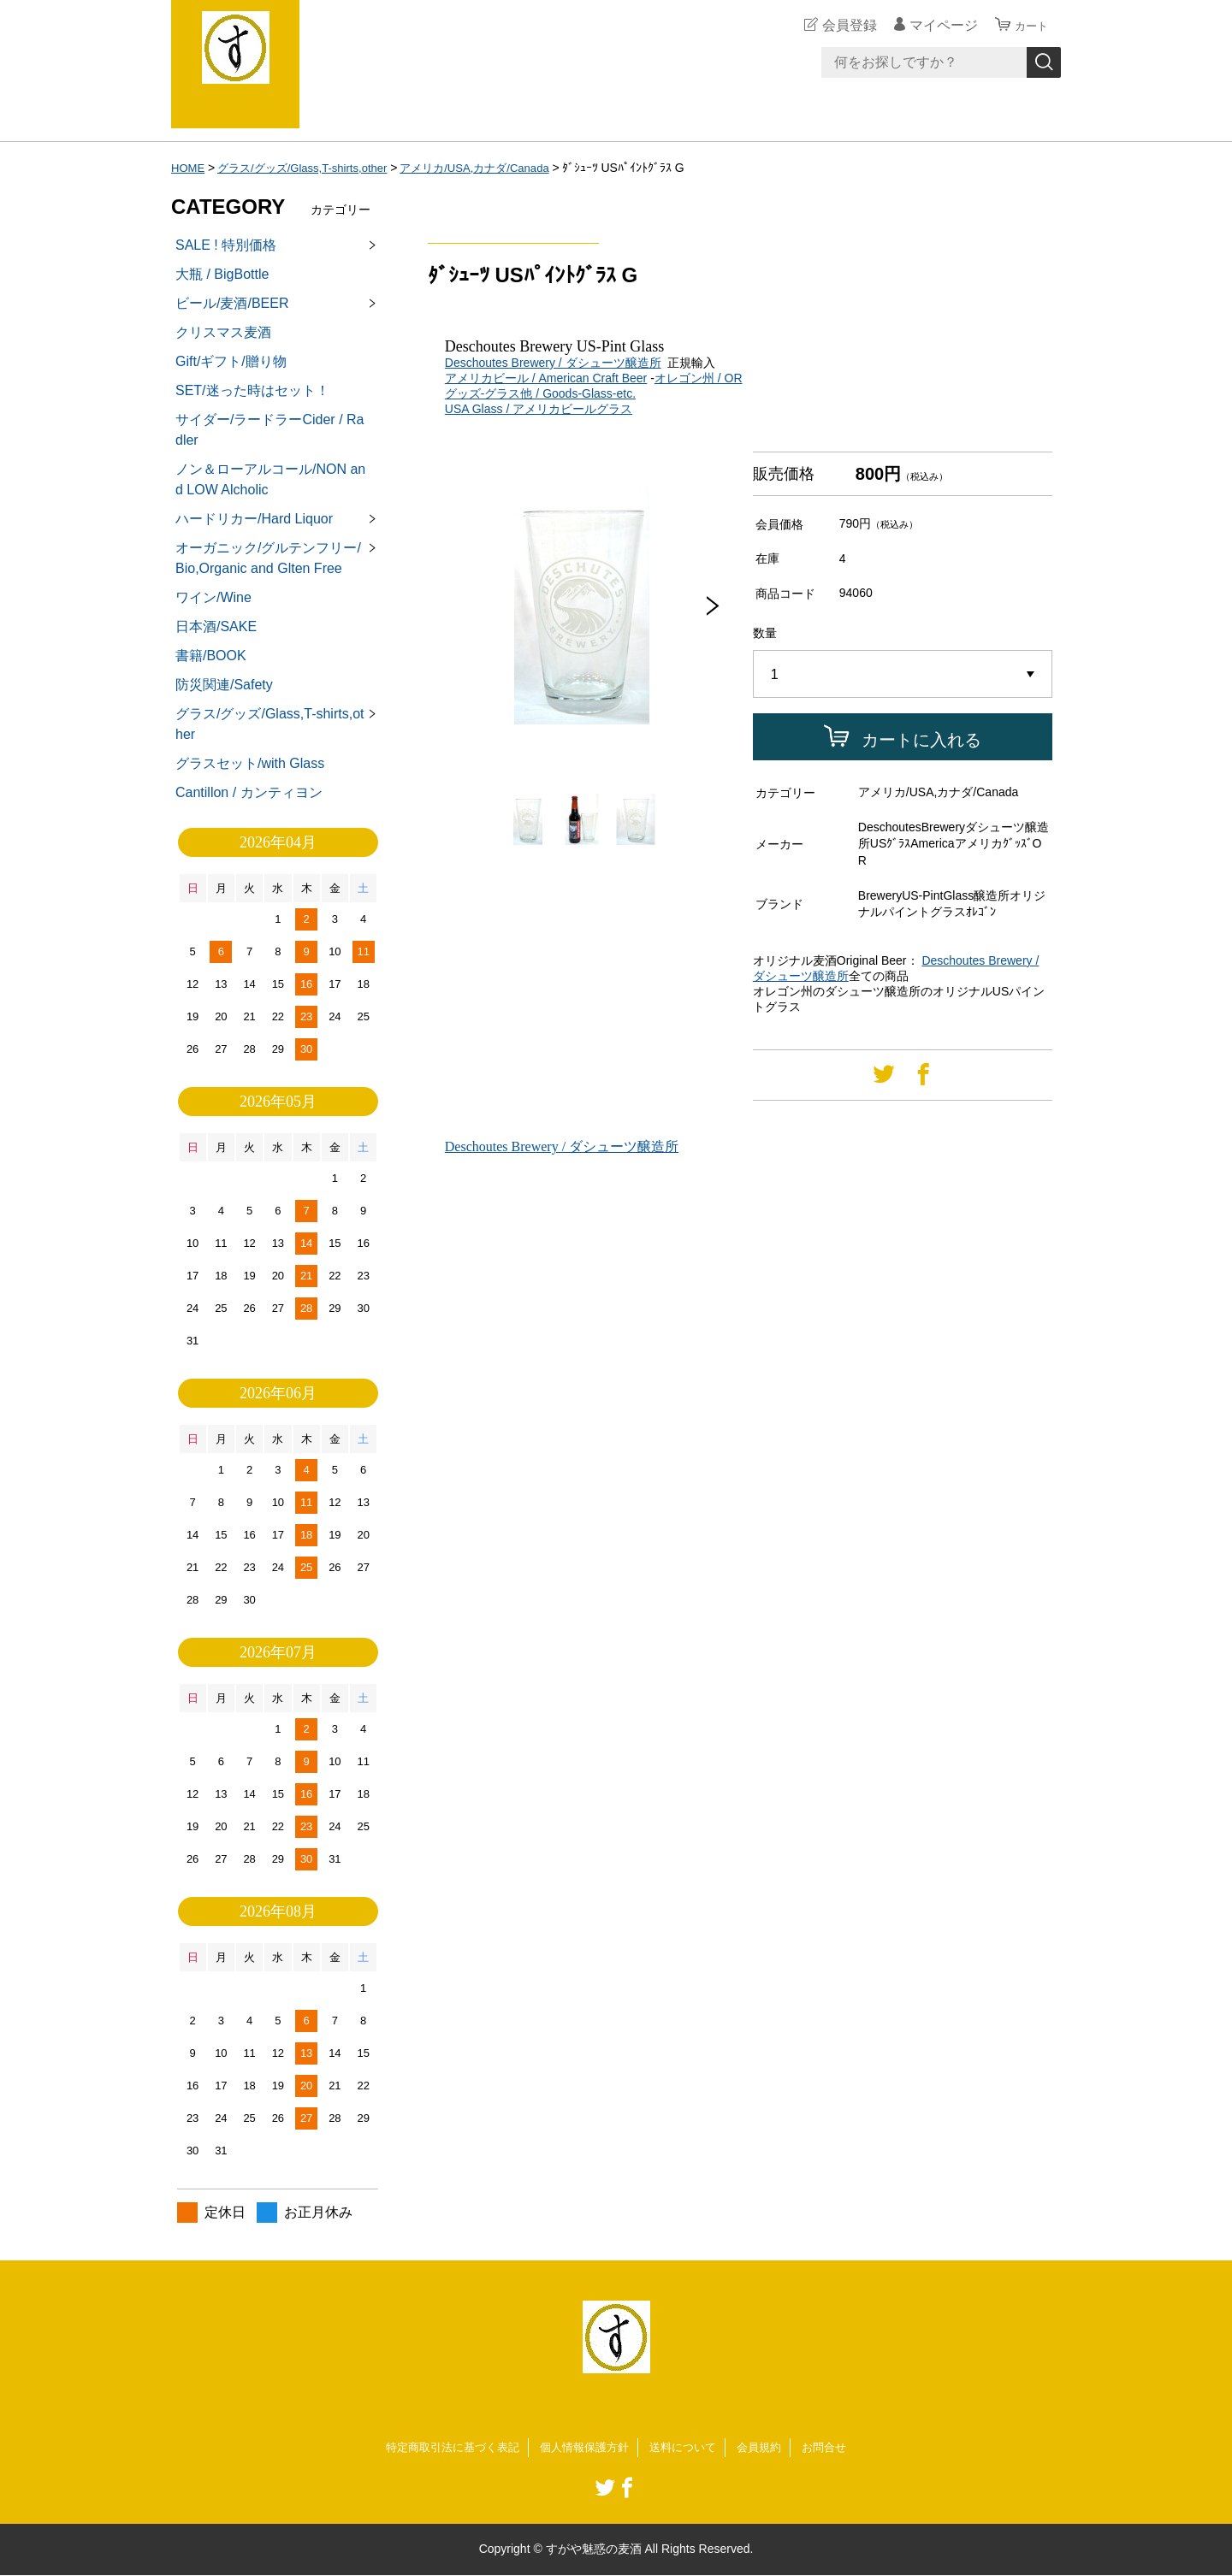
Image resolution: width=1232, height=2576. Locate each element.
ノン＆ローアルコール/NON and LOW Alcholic (270, 479)
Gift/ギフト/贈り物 (231, 361)
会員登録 (841, 25)
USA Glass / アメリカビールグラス (538, 409)
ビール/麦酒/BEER (231, 303)
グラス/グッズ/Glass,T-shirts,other (311, 167)
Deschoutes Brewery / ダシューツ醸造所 (553, 362)
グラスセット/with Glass (249, 763)
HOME (189, 167)
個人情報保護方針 (583, 2448)
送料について (688, 2448)
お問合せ (837, 2448)
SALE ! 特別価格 (225, 245)
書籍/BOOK (210, 655)
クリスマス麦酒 (223, 332)
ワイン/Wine (213, 597)
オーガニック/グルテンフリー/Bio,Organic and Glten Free (268, 558)
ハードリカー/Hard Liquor (254, 518)
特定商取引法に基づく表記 (443, 2448)
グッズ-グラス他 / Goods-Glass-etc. (540, 393)
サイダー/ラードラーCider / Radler (269, 429)
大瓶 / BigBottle (222, 274)
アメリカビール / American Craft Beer (546, 378)
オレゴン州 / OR (698, 378)
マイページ (936, 25)
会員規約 (768, 2448)
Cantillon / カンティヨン (249, 792)
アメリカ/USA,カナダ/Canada (495, 167)
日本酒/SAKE (216, 626)
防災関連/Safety (224, 684)
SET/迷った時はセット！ (252, 390)
